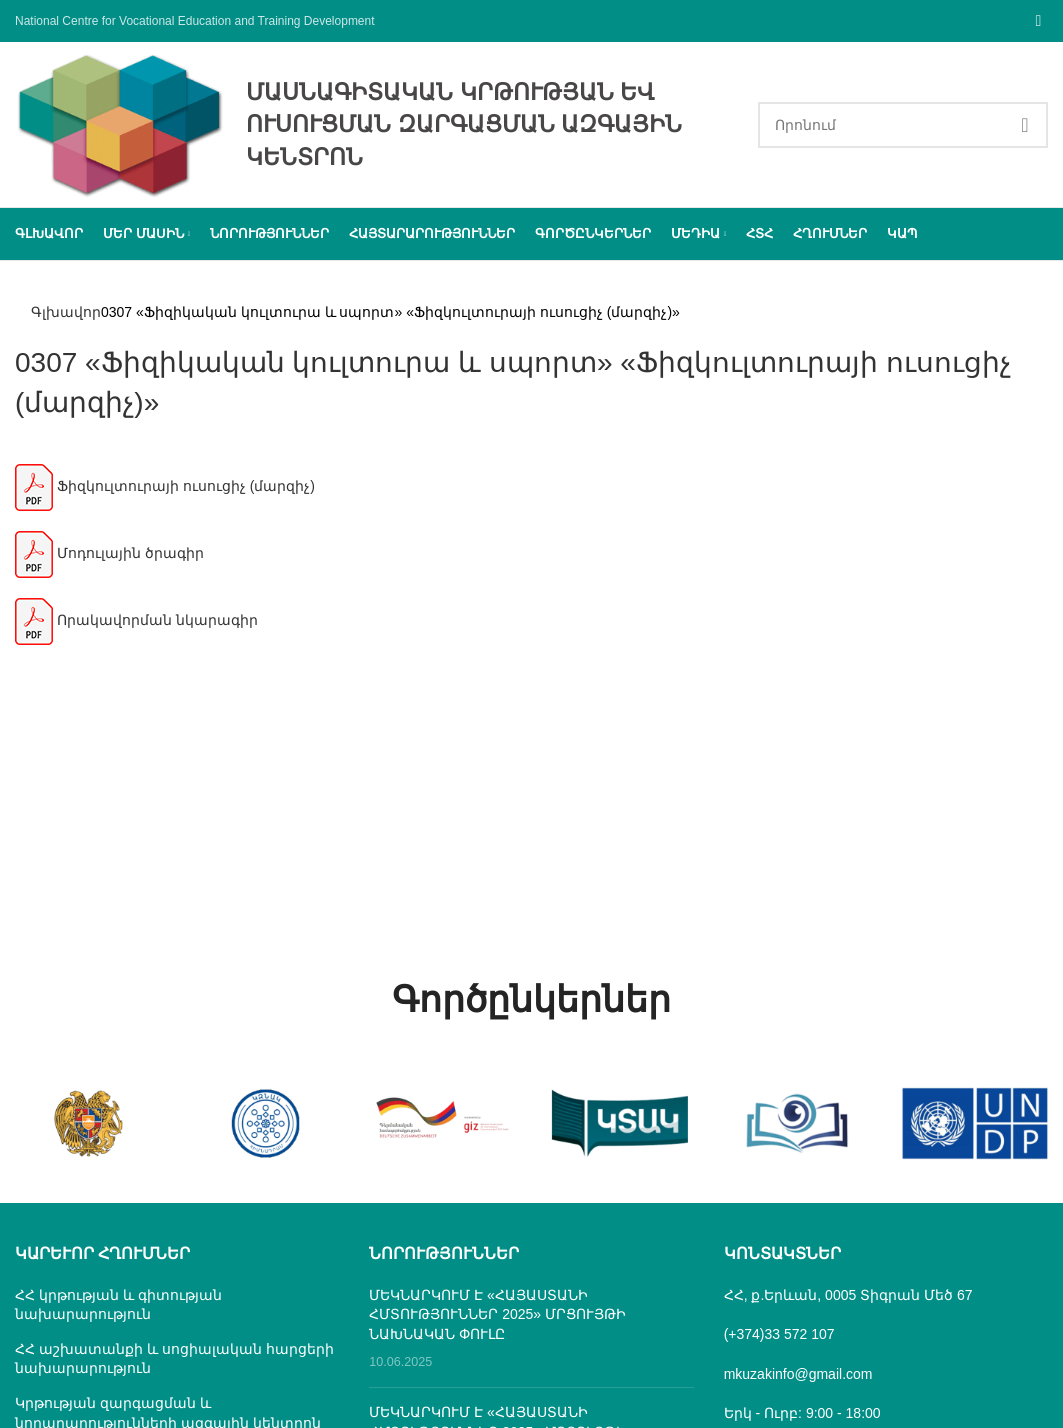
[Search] (903, 125)
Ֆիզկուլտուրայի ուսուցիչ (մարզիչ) (165, 494)
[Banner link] (88, 1123)
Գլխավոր (66, 312)
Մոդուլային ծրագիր (109, 561)
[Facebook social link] (1038, 20)
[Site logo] (120, 123)
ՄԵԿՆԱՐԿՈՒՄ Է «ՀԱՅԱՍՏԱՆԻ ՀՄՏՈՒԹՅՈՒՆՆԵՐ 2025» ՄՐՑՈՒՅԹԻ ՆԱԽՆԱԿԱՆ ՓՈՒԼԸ (497, 1314)
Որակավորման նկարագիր (136, 628)
